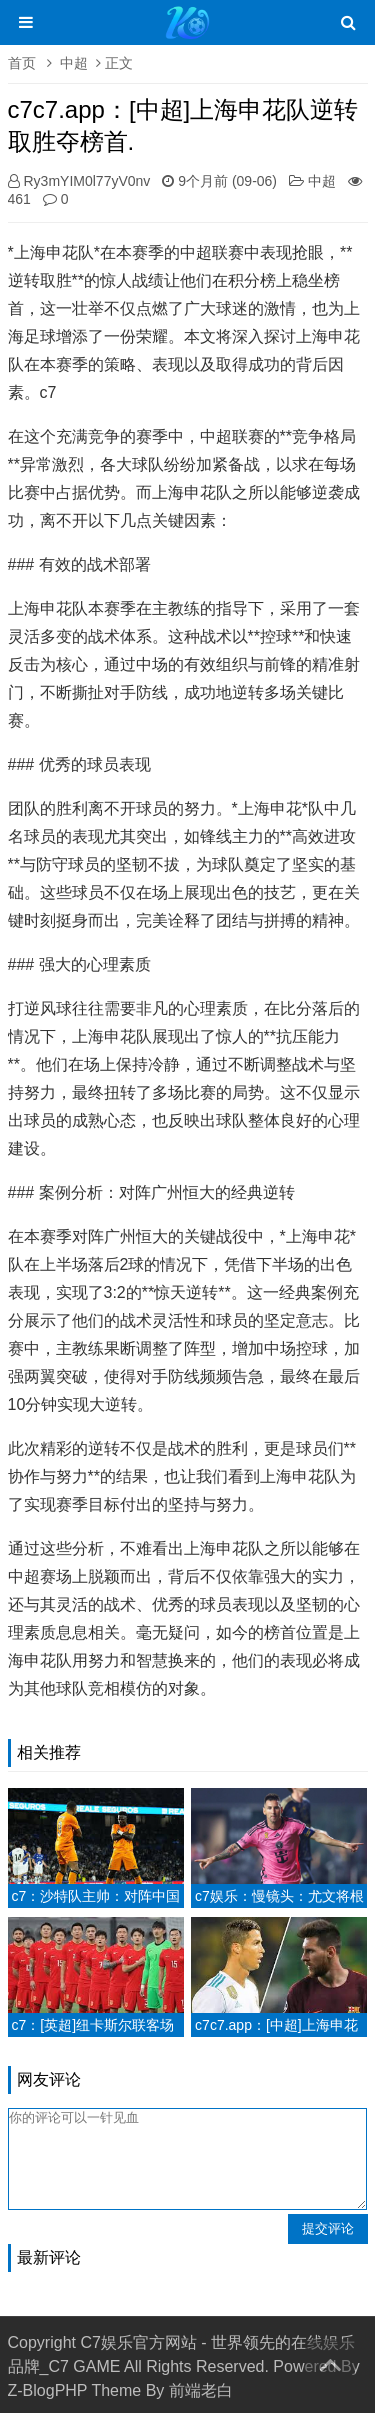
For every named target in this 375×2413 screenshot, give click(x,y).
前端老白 (201, 2390)
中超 (74, 63)
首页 (22, 63)
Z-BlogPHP (48, 2390)
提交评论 (328, 2228)
